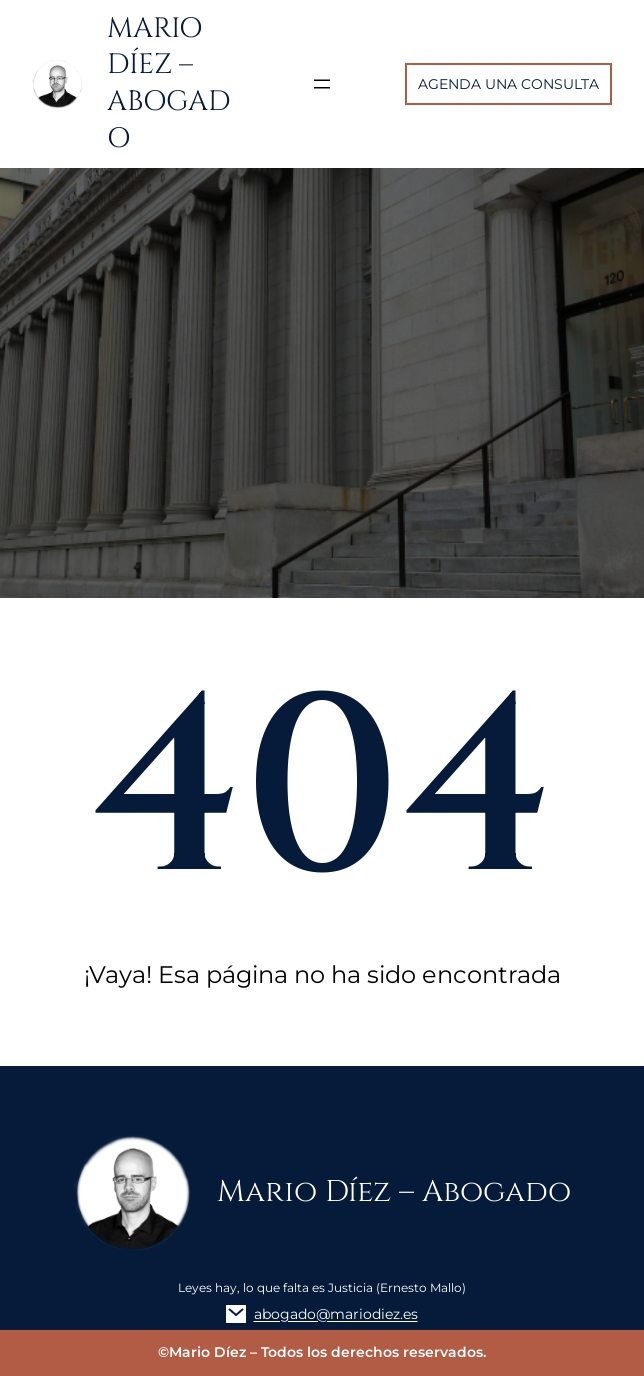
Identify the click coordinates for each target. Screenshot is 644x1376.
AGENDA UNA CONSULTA (508, 84)
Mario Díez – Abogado (169, 83)
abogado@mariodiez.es (336, 1314)
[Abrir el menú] (322, 84)
